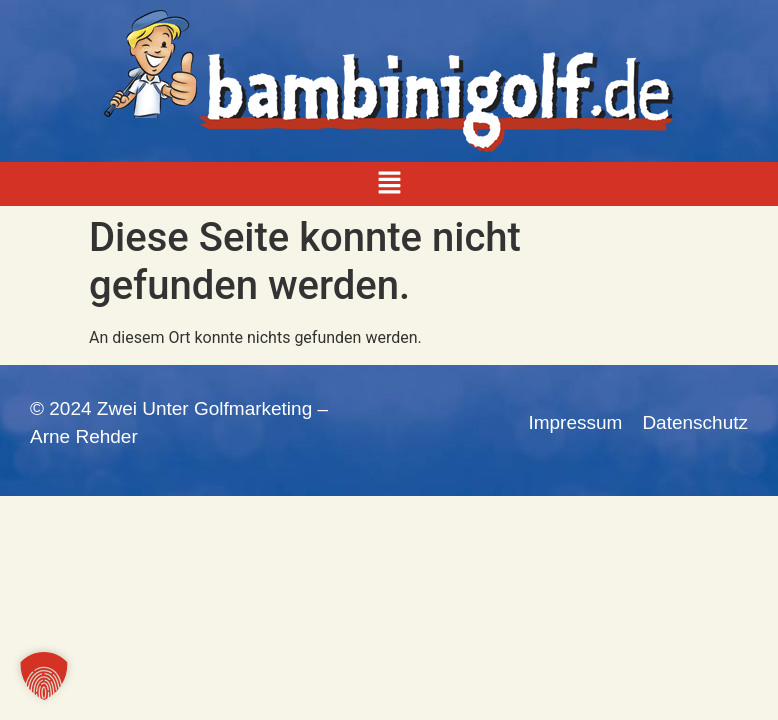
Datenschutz (695, 422)
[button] (389, 184)
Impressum (575, 422)
